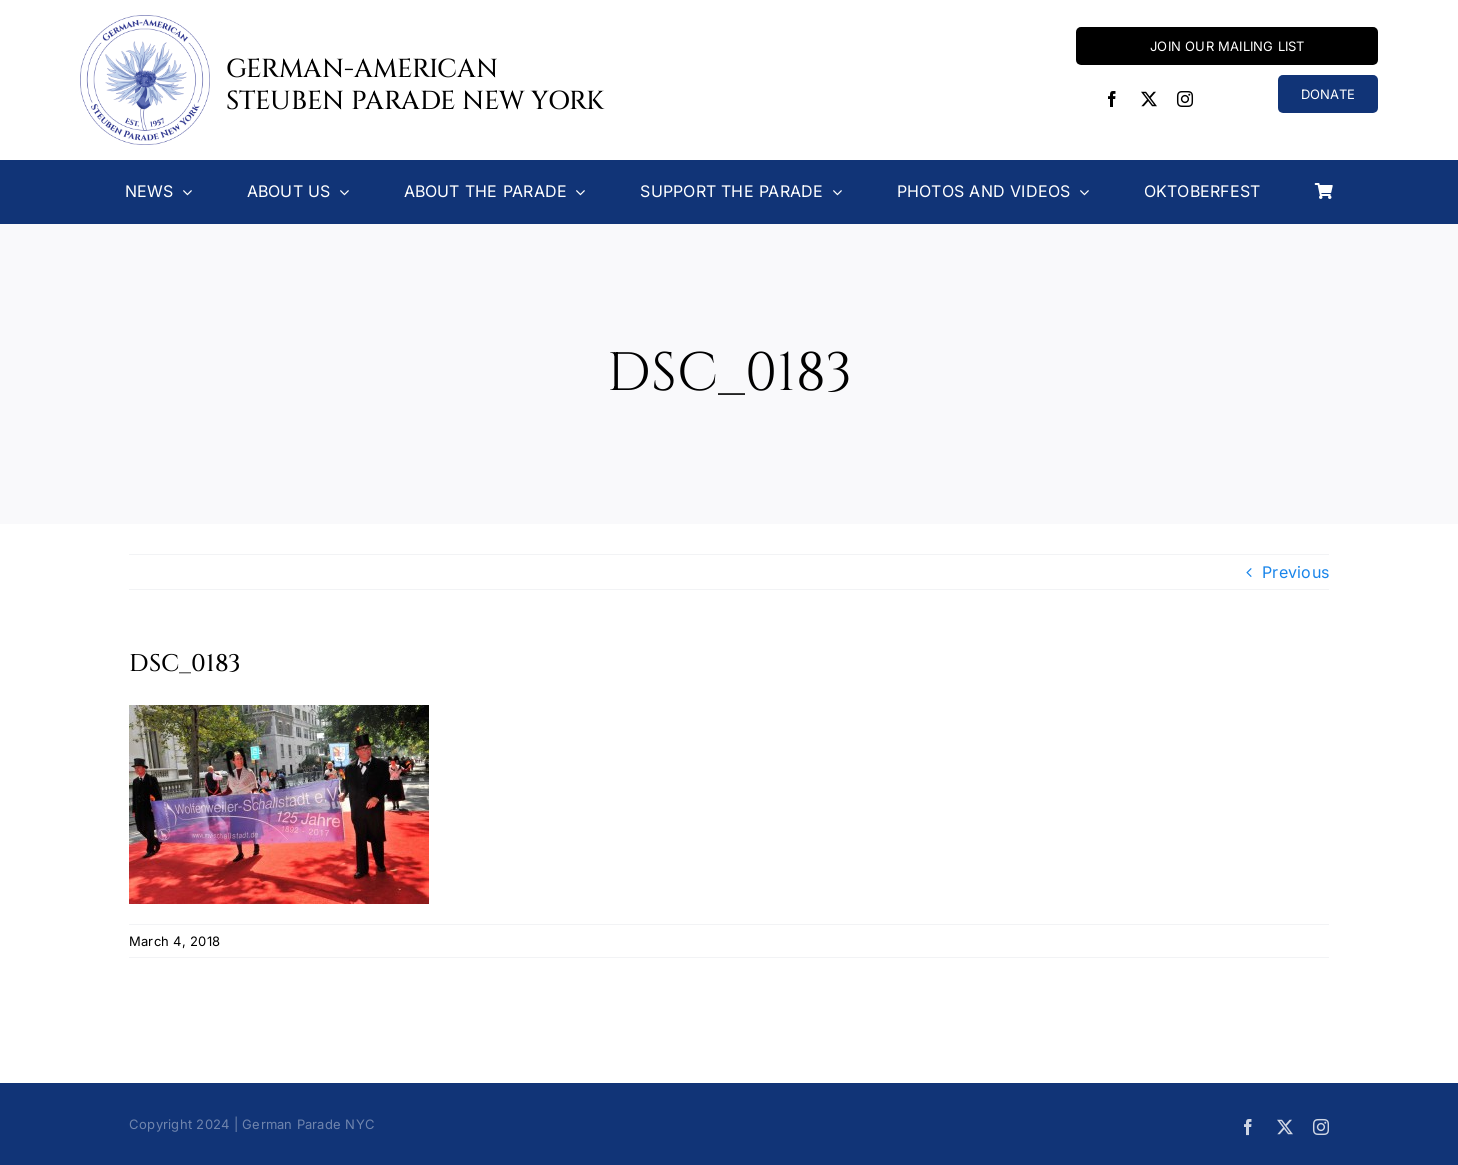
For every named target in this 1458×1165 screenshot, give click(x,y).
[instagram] (1185, 99)
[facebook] (1112, 99)
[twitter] (1149, 99)
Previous (1295, 572)
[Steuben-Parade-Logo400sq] (145, 23)
